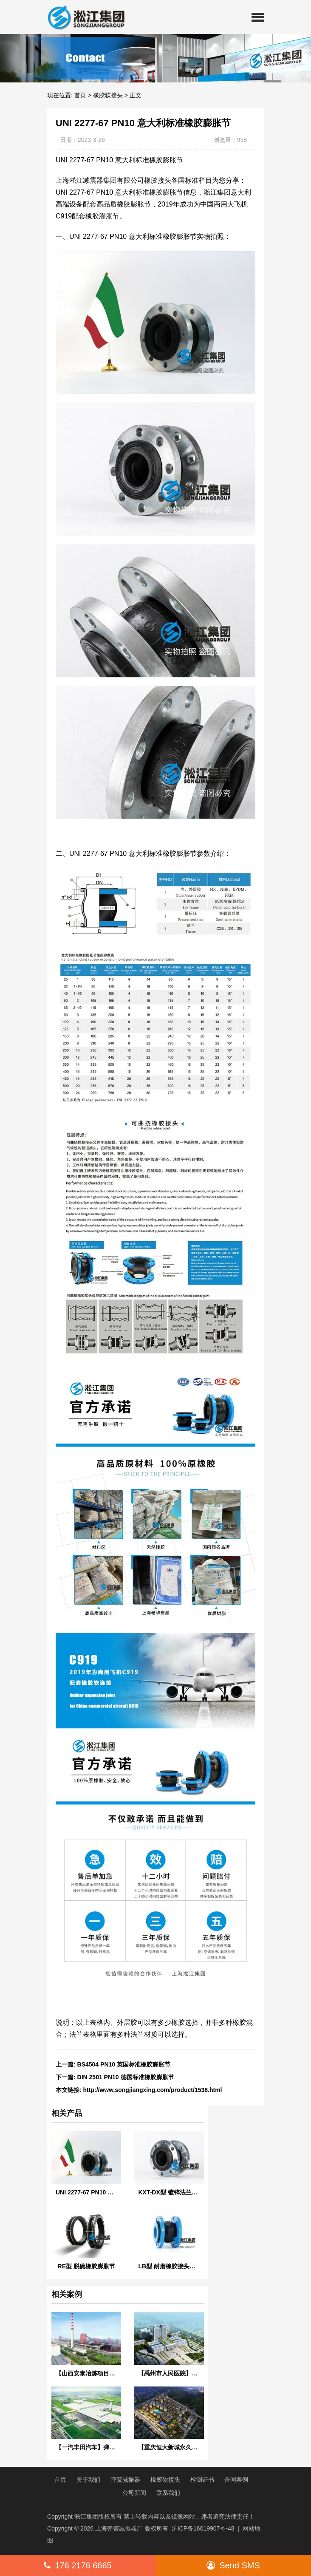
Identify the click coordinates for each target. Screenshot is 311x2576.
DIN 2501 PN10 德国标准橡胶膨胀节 (125, 2077)
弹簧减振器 (125, 2479)
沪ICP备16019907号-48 (203, 2528)
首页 (80, 95)
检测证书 (202, 2479)
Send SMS (233, 2565)
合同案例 (236, 2479)
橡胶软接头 (108, 95)
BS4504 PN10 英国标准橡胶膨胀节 (123, 2064)
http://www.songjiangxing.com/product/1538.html (152, 2089)
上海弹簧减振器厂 (119, 2528)
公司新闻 (134, 2492)
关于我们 (88, 2479)
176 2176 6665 (77, 2565)
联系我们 (168, 2492)
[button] (258, 17)
